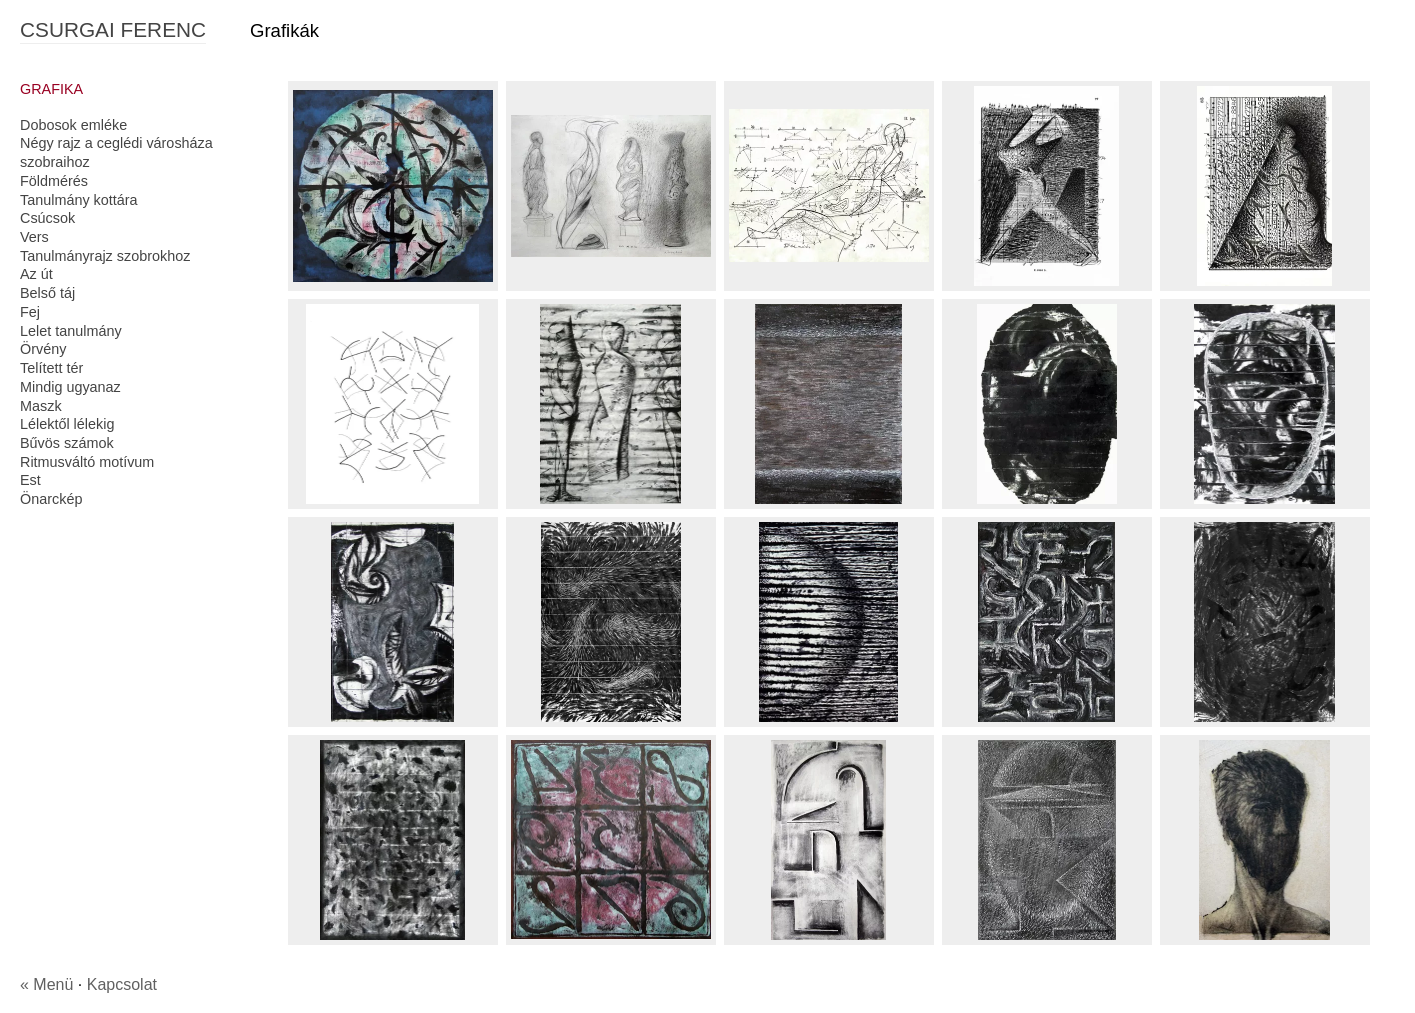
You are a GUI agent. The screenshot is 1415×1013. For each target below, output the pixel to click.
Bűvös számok (67, 443)
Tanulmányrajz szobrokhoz (105, 256)
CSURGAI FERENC (113, 29)
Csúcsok (47, 218)
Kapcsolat (122, 984)
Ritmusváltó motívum (87, 462)
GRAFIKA (51, 89)
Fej (30, 312)
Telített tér (51, 368)
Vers (34, 237)
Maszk (41, 406)
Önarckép (51, 499)
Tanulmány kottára (79, 200)
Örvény (43, 349)
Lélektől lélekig (67, 424)
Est (30, 480)
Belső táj (47, 293)
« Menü (46, 984)
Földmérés (54, 181)
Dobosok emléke (73, 125)
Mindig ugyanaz (70, 387)
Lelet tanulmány (71, 331)
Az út (36, 274)
